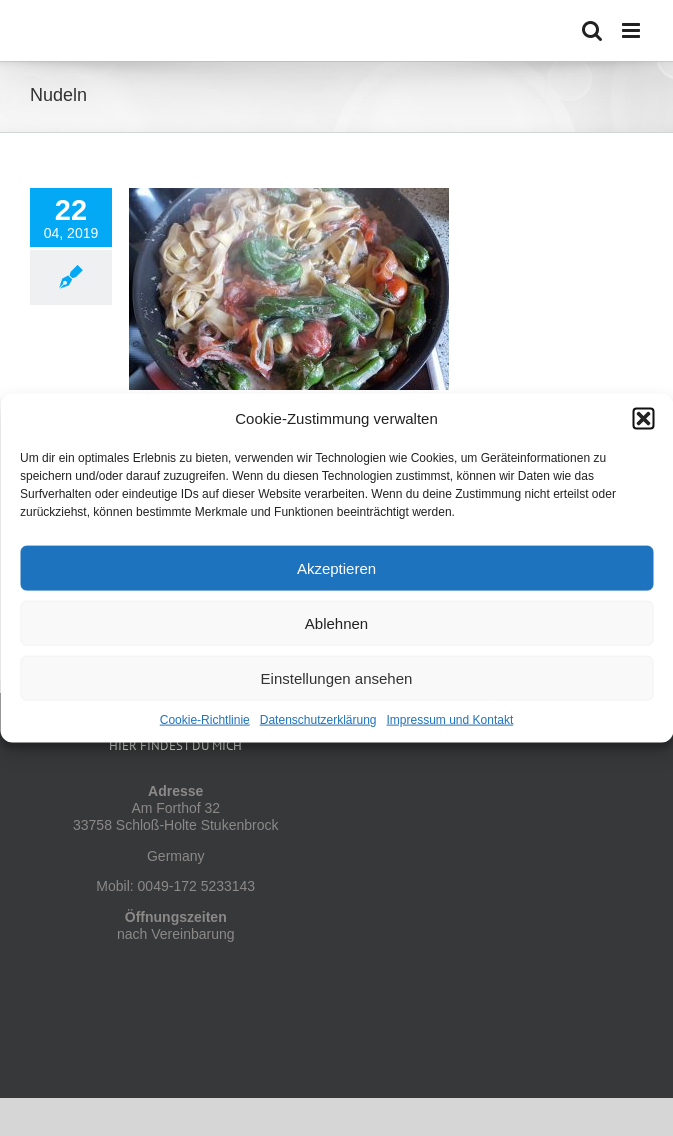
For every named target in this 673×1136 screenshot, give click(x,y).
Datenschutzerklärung (318, 720)
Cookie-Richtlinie (205, 720)
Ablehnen (336, 622)
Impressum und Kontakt (450, 720)
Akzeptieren (336, 567)
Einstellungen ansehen (337, 677)
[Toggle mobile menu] (632, 30)
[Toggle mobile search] (592, 30)
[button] (643, 419)
